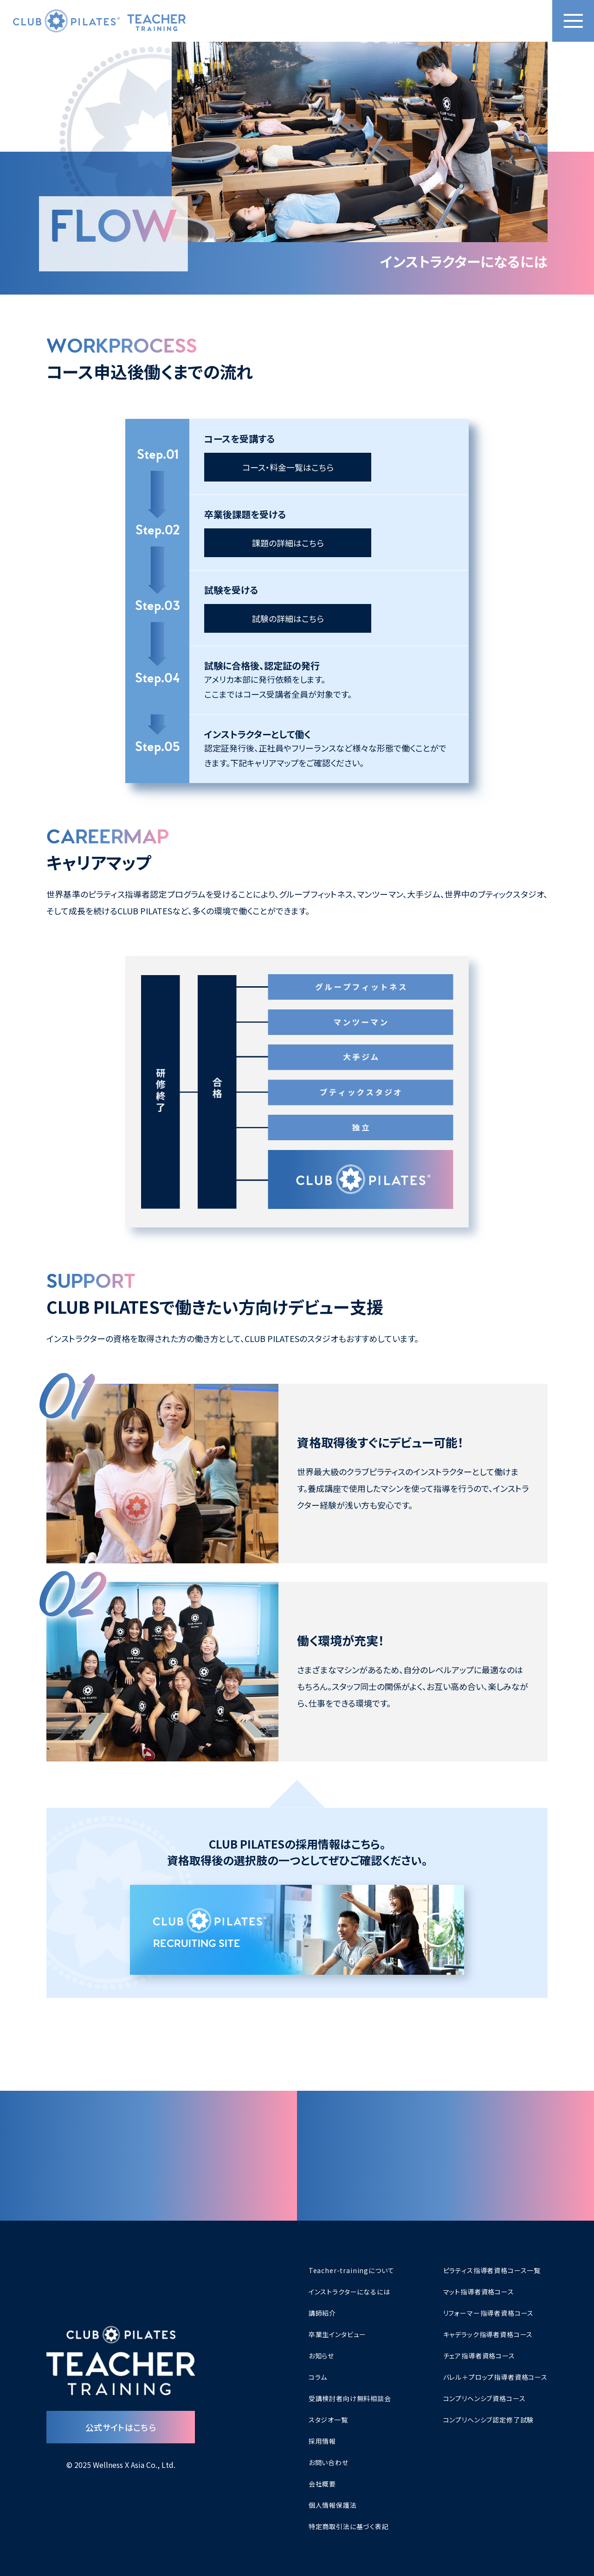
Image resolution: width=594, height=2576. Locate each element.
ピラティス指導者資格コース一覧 (492, 2270)
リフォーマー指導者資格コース (488, 2313)
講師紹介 (322, 2313)
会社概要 (322, 2483)
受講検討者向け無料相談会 (350, 2398)
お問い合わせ (329, 2462)
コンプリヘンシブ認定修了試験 (488, 2419)
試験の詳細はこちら (288, 618)
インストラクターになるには (349, 2291)
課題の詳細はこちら (288, 543)
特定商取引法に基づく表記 (349, 2526)
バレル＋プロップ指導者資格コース (495, 2377)
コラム (318, 2377)
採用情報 (322, 2441)
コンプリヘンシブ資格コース (484, 2398)
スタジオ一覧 (328, 2419)
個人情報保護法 (333, 2505)
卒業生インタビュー (338, 2334)
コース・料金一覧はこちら (288, 467)
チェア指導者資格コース (479, 2355)
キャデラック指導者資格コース (488, 2334)
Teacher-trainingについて (351, 2270)
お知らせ (321, 2355)
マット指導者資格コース (478, 2291)
